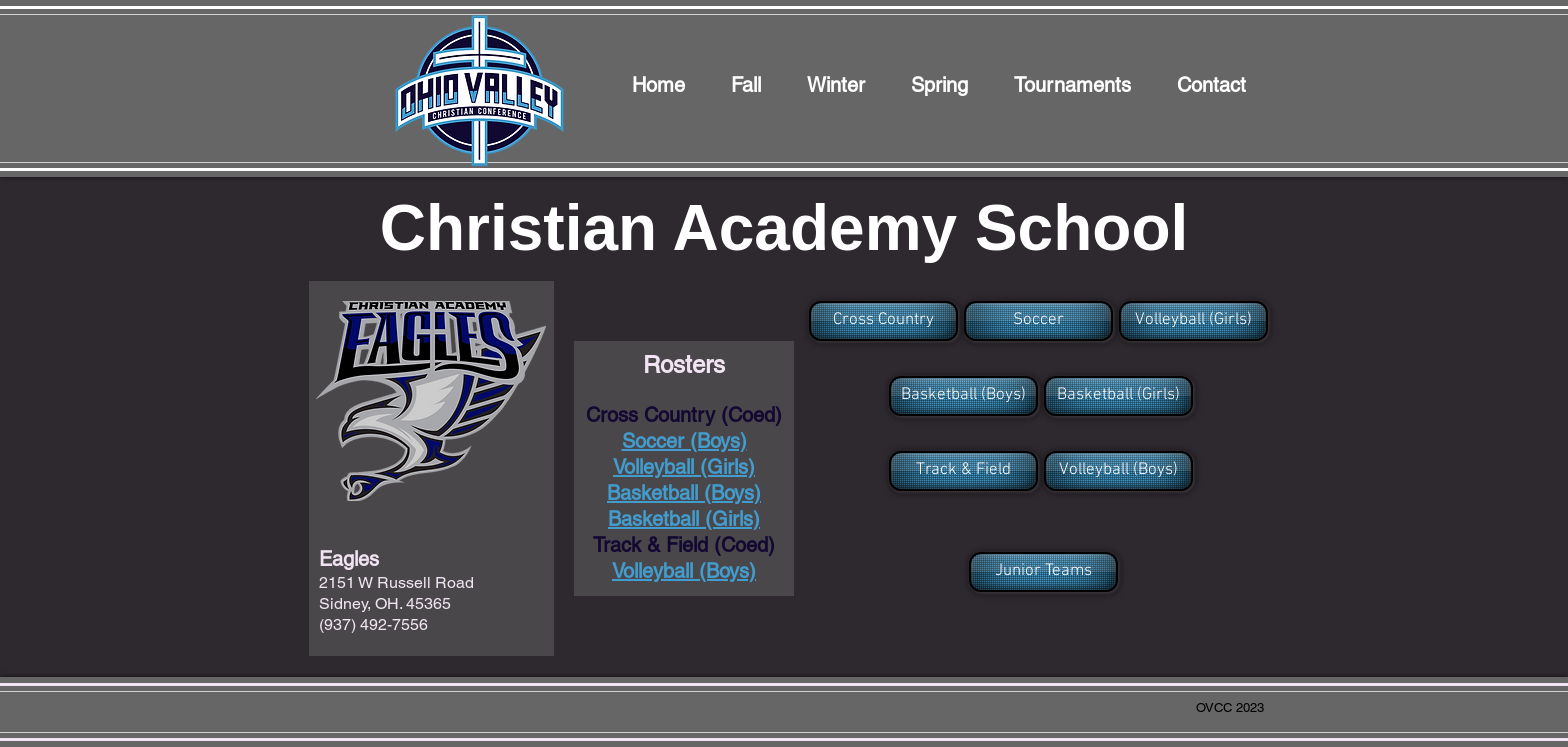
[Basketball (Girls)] (1118, 396)
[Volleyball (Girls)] (1193, 321)
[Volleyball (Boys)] (1118, 471)
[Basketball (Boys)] (963, 396)
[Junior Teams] (1043, 572)
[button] (881, 321)
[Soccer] (1038, 321)
